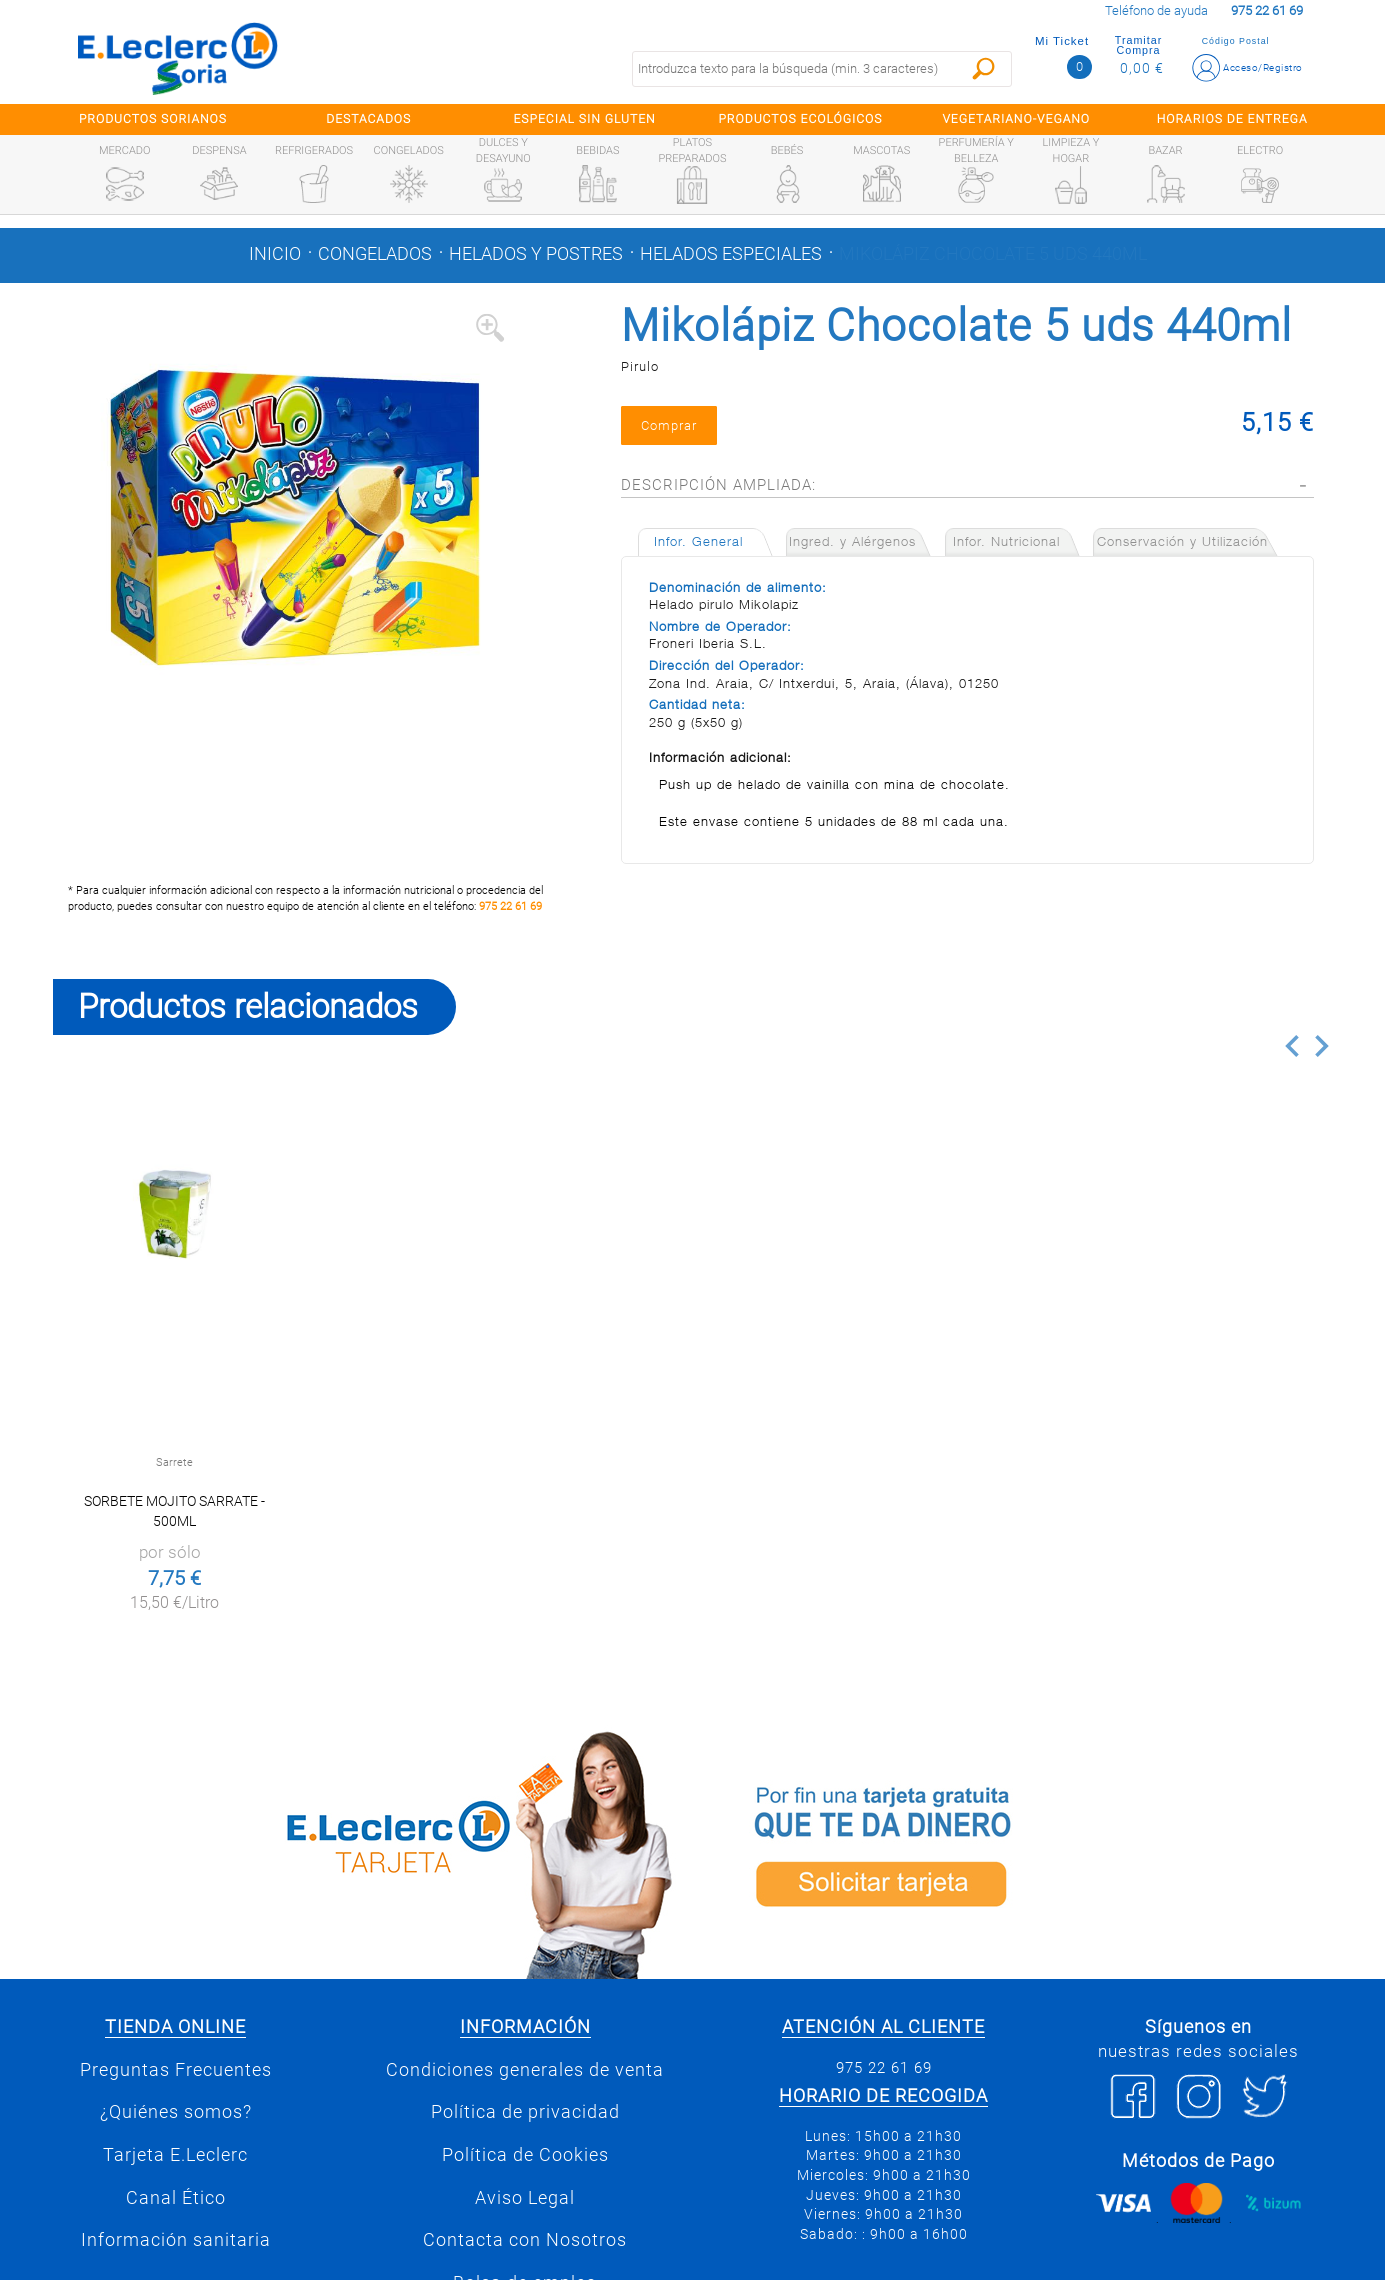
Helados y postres (536, 254)
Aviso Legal (525, 2198)
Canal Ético (176, 2198)
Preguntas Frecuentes (176, 2070)
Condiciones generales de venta (525, 2070)
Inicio (275, 254)
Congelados (375, 254)
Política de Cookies (525, 2155)
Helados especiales (731, 254)
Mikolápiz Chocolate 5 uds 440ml (993, 254)
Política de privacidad (525, 2112)
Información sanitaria (176, 2240)
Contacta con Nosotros (525, 2240)
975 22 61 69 (510, 906)
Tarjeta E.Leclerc (175, 2155)
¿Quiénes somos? (176, 2112)
